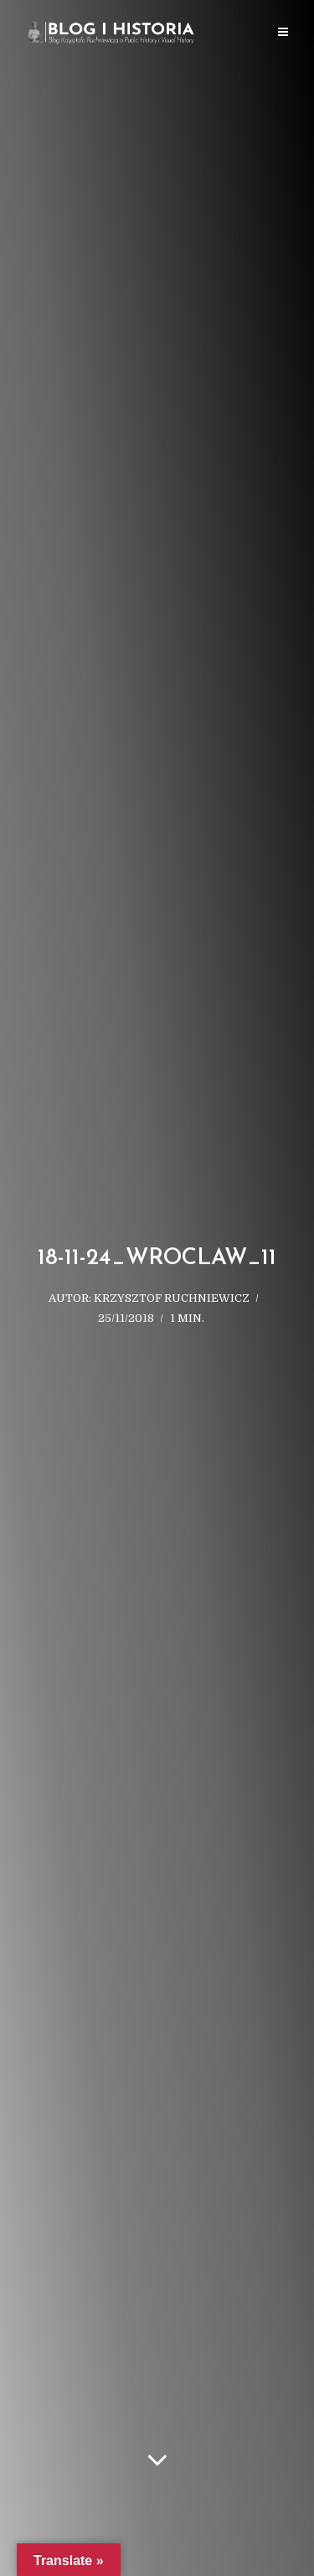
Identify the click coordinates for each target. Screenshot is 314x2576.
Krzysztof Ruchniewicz (172, 1298)
